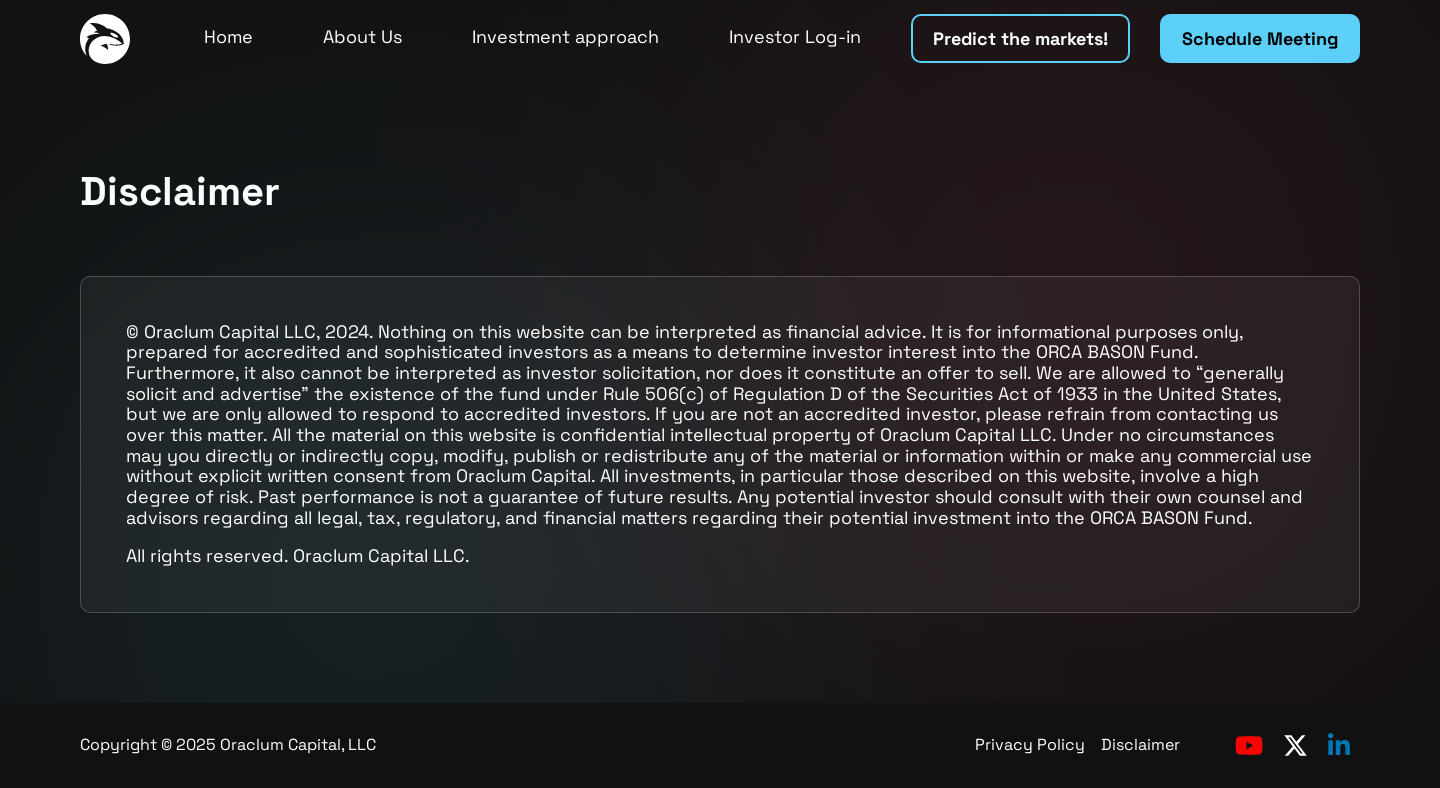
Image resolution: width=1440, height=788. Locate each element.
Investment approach (565, 36)
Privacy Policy (1030, 744)
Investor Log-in (795, 36)
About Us (362, 36)
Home (228, 36)
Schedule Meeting (1260, 38)
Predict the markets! (1020, 38)
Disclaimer (1140, 744)
